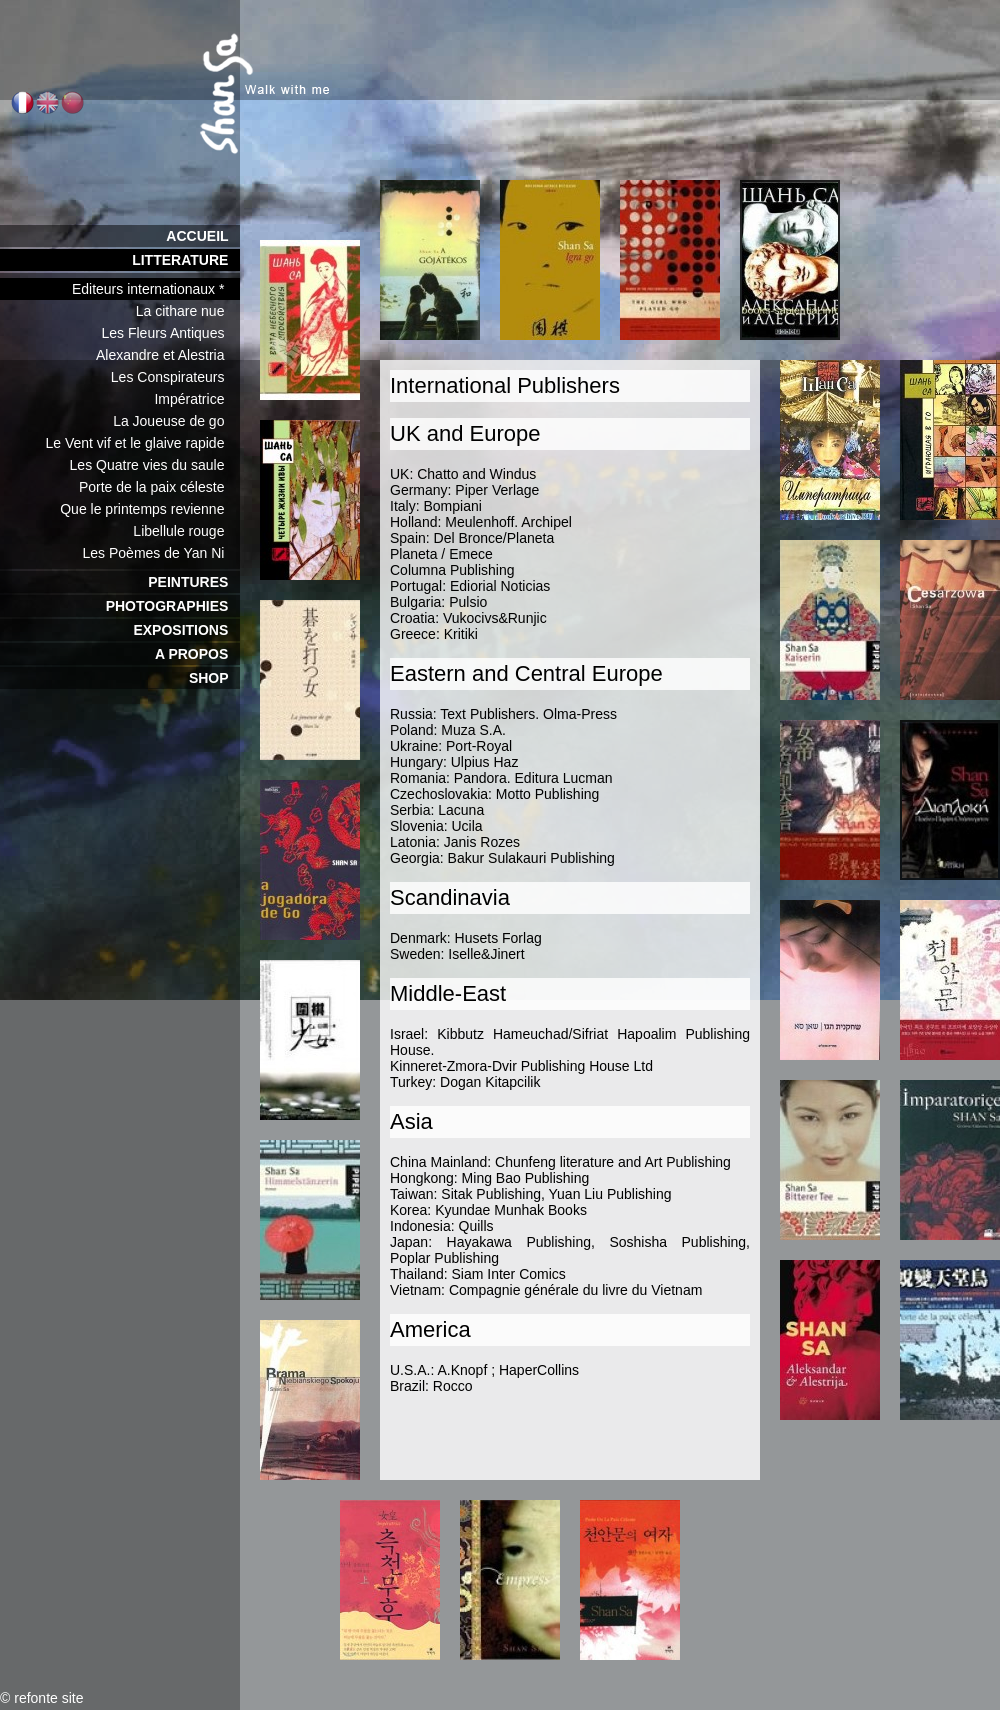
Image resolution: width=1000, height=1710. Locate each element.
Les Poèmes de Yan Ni (161, 553)
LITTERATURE (186, 260)
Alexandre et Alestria (168, 355)
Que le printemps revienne (150, 509)
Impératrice (197, 399)
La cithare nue (188, 311)
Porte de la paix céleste (159, 487)
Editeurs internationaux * (156, 289)
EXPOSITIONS (186, 630)
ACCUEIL (203, 236)
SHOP (214, 678)
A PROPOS (197, 654)
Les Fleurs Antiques (170, 333)
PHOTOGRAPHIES (173, 606)
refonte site (48, 1698)
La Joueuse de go (176, 421)
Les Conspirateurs (175, 377)
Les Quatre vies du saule (155, 465)
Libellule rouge (186, 531)
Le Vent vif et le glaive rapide (142, 443)
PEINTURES (194, 582)
